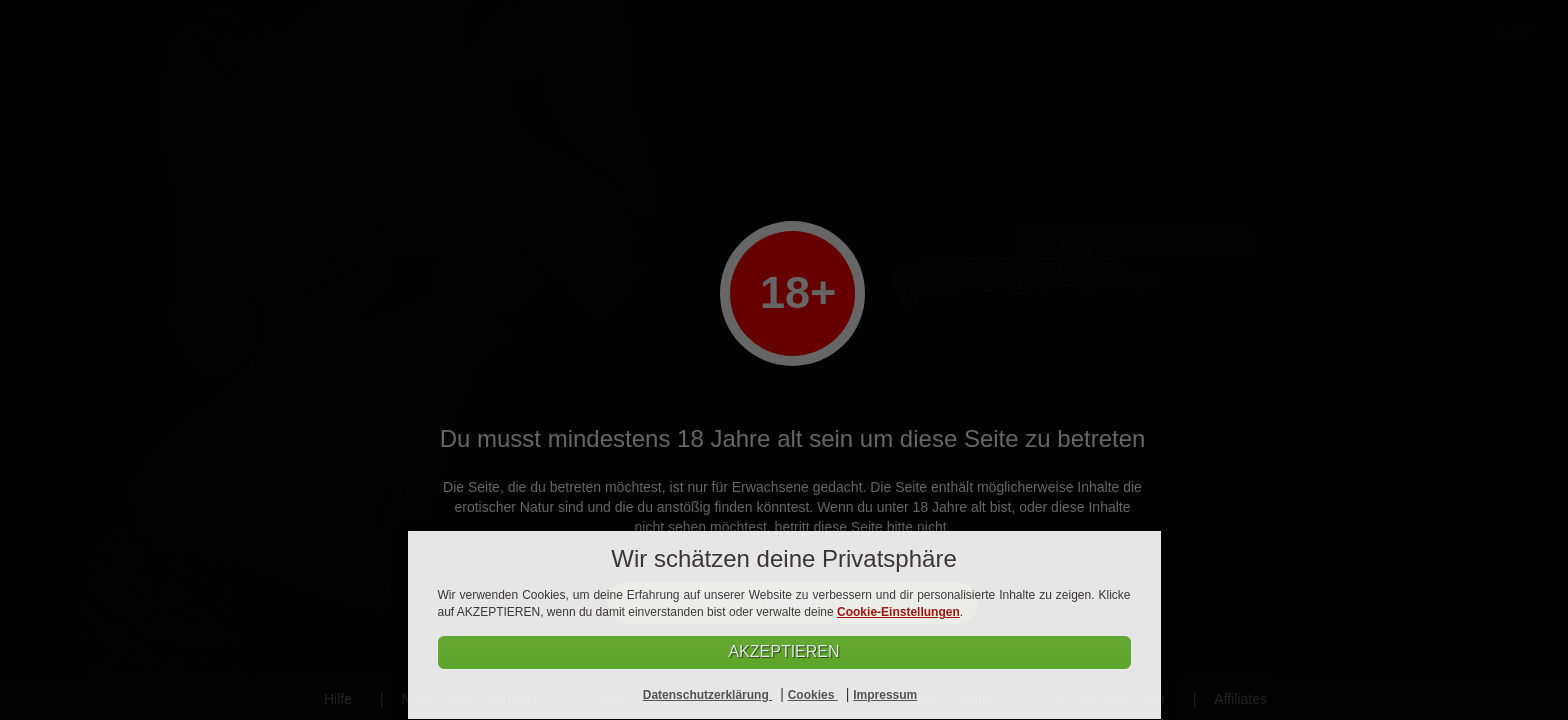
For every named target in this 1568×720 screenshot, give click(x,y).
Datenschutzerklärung (707, 695)
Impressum (885, 695)
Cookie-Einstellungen (898, 612)
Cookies (813, 695)
